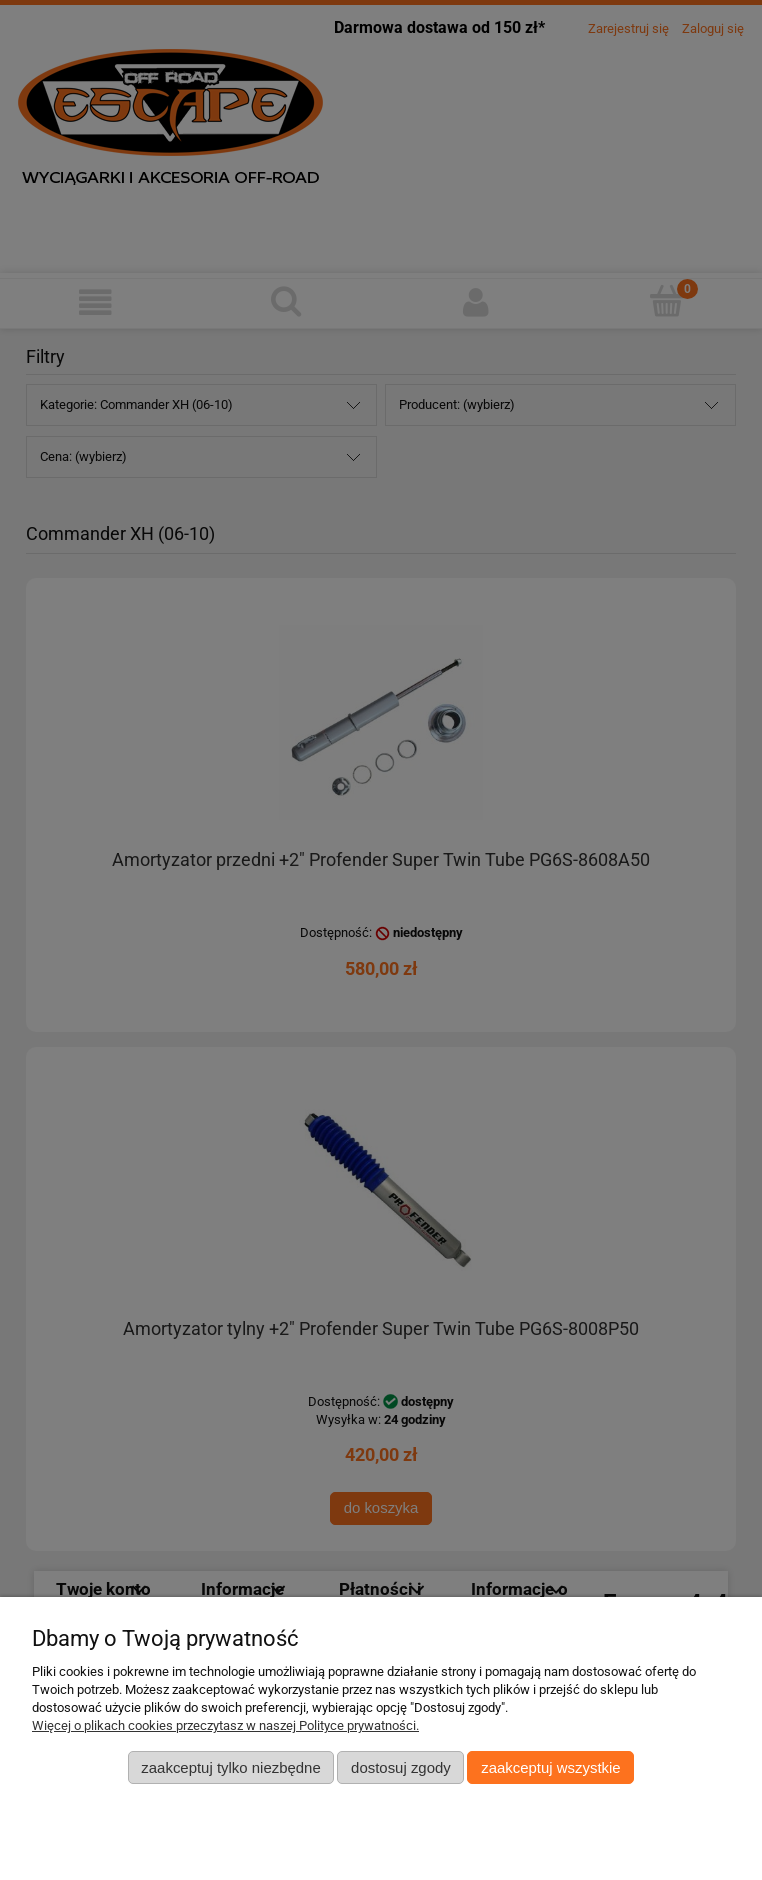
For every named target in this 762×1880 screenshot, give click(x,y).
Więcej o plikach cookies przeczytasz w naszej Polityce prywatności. (225, 1725)
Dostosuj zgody (401, 1767)
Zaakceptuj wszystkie (550, 1767)
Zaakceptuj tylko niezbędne (230, 1767)
